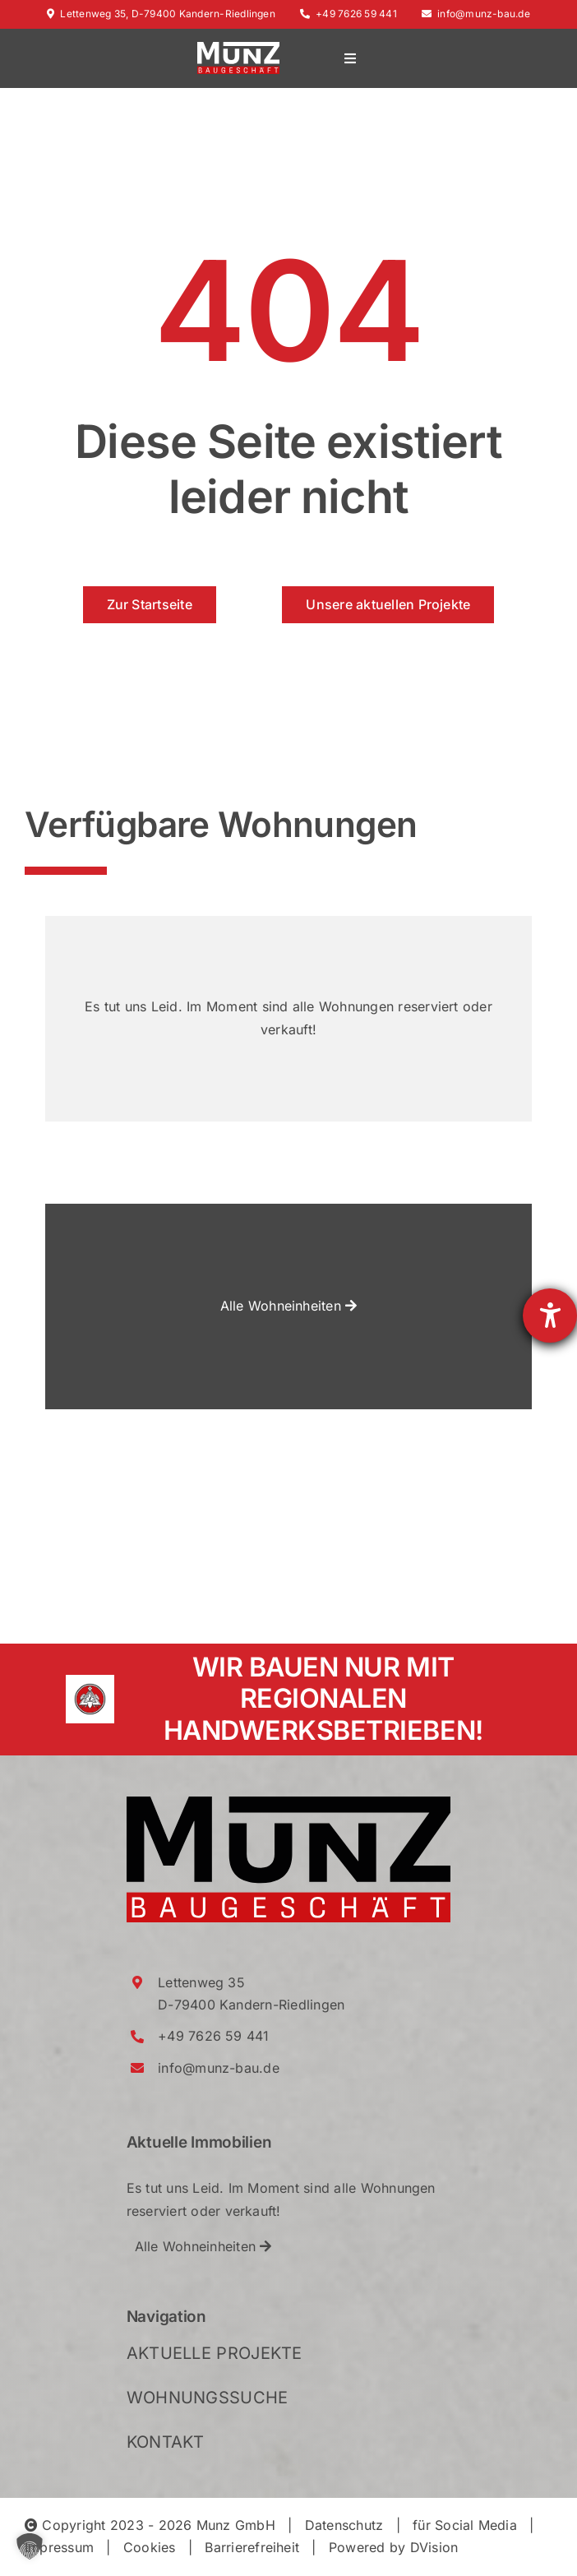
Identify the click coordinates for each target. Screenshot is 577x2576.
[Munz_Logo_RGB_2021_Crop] (289, 1803)
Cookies (149, 2547)
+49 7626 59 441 (348, 13)
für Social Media (465, 2525)
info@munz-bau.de (476, 13)
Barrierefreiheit (252, 2547)
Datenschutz (344, 2525)
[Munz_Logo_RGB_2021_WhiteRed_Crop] (238, 48)
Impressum (59, 2547)
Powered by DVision (393, 2547)
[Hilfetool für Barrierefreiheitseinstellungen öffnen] (550, 1315)
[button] (29, 2546)
